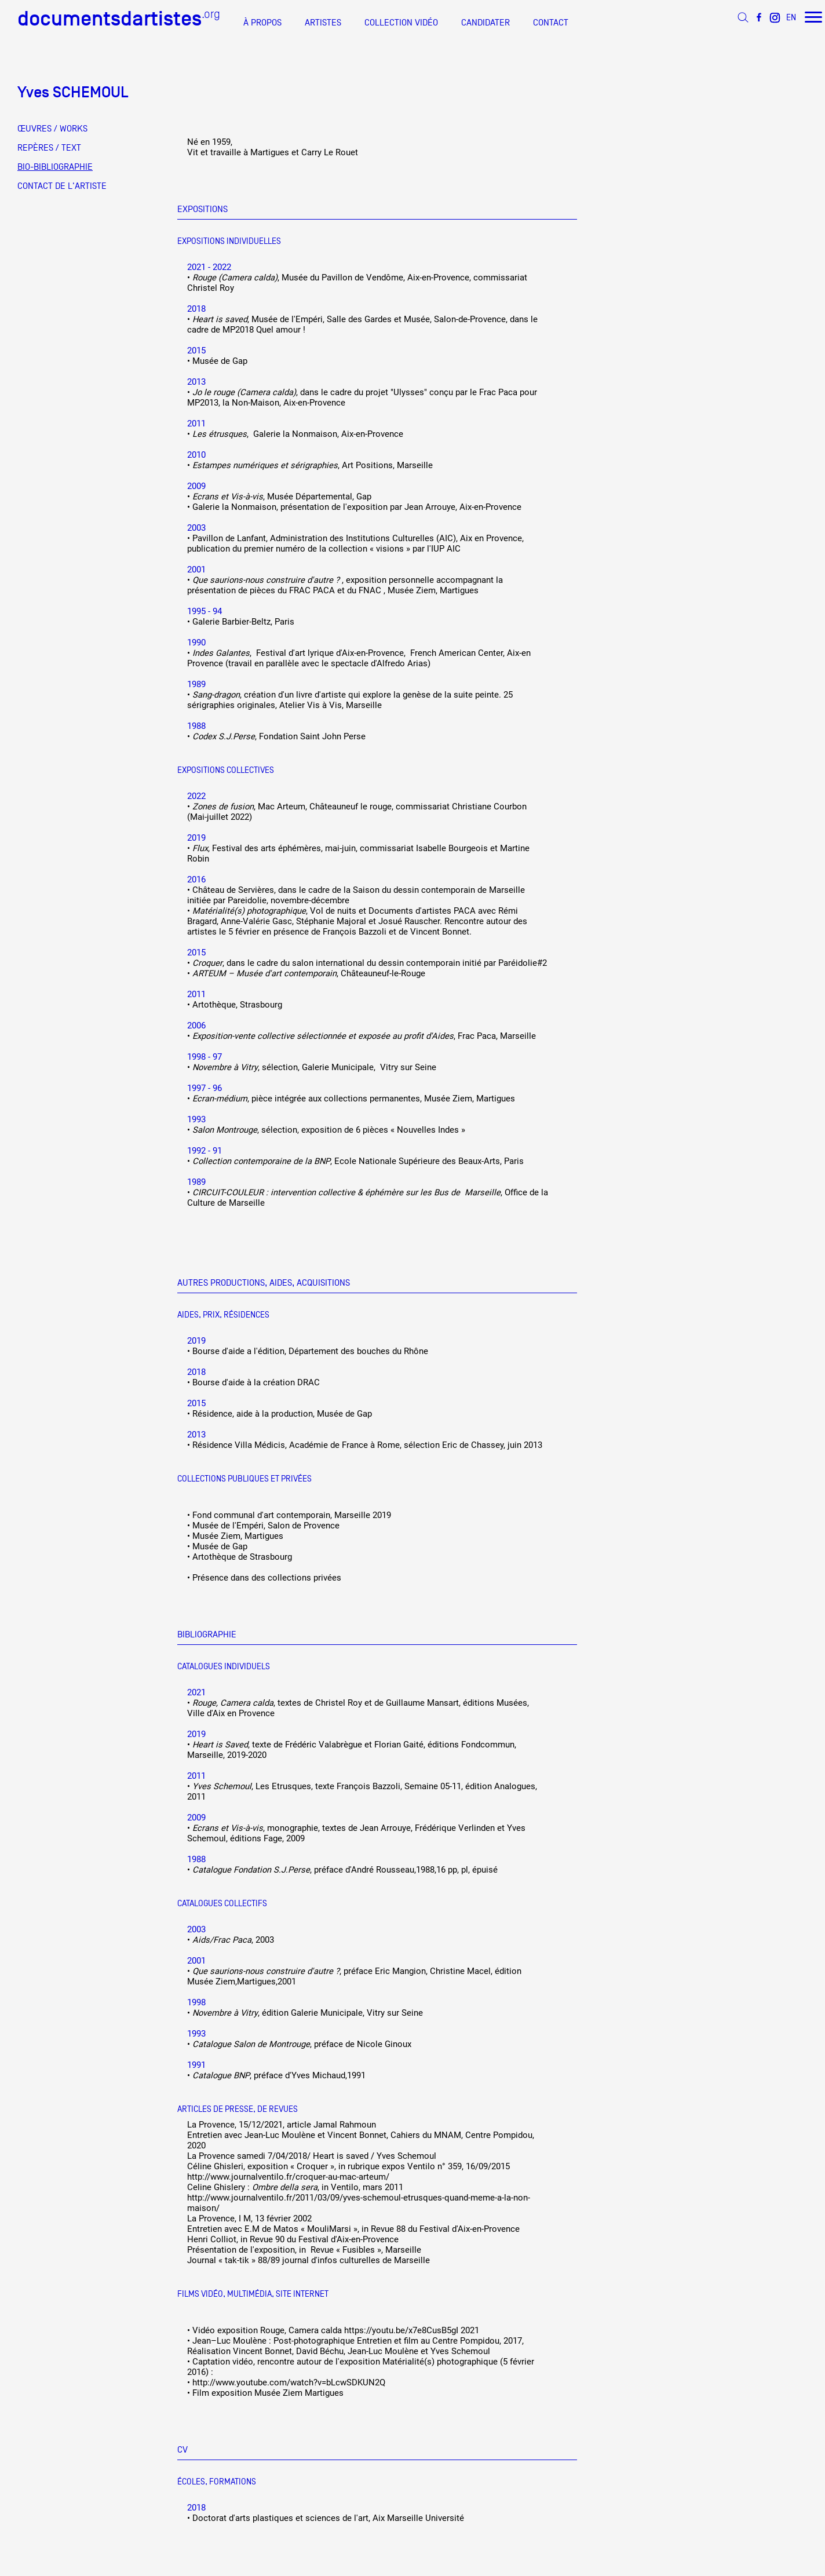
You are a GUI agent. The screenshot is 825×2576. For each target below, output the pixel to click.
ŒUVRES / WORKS (52, 128)
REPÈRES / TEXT (49, 148)
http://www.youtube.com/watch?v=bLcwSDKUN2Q (288, 2382)
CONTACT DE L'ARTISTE (62, 186)
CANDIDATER (485, 22)
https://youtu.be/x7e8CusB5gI (401, 2330)
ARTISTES (323, 22)
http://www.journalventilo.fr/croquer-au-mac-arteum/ (288, 2177)
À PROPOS (262, 22)
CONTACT (550, 22)
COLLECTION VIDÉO (401, 22)
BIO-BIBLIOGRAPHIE (55, 167)
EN (791, 17)
